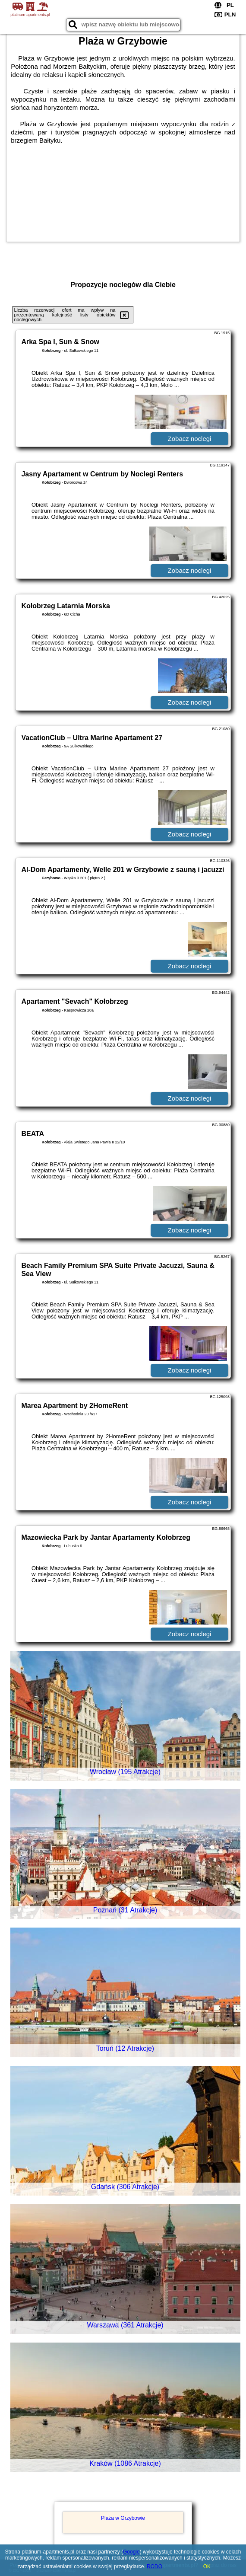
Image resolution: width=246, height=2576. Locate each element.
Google (131, 2552)
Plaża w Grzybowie (123, 2518)
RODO (154, 2566)
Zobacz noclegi (189, 438)
